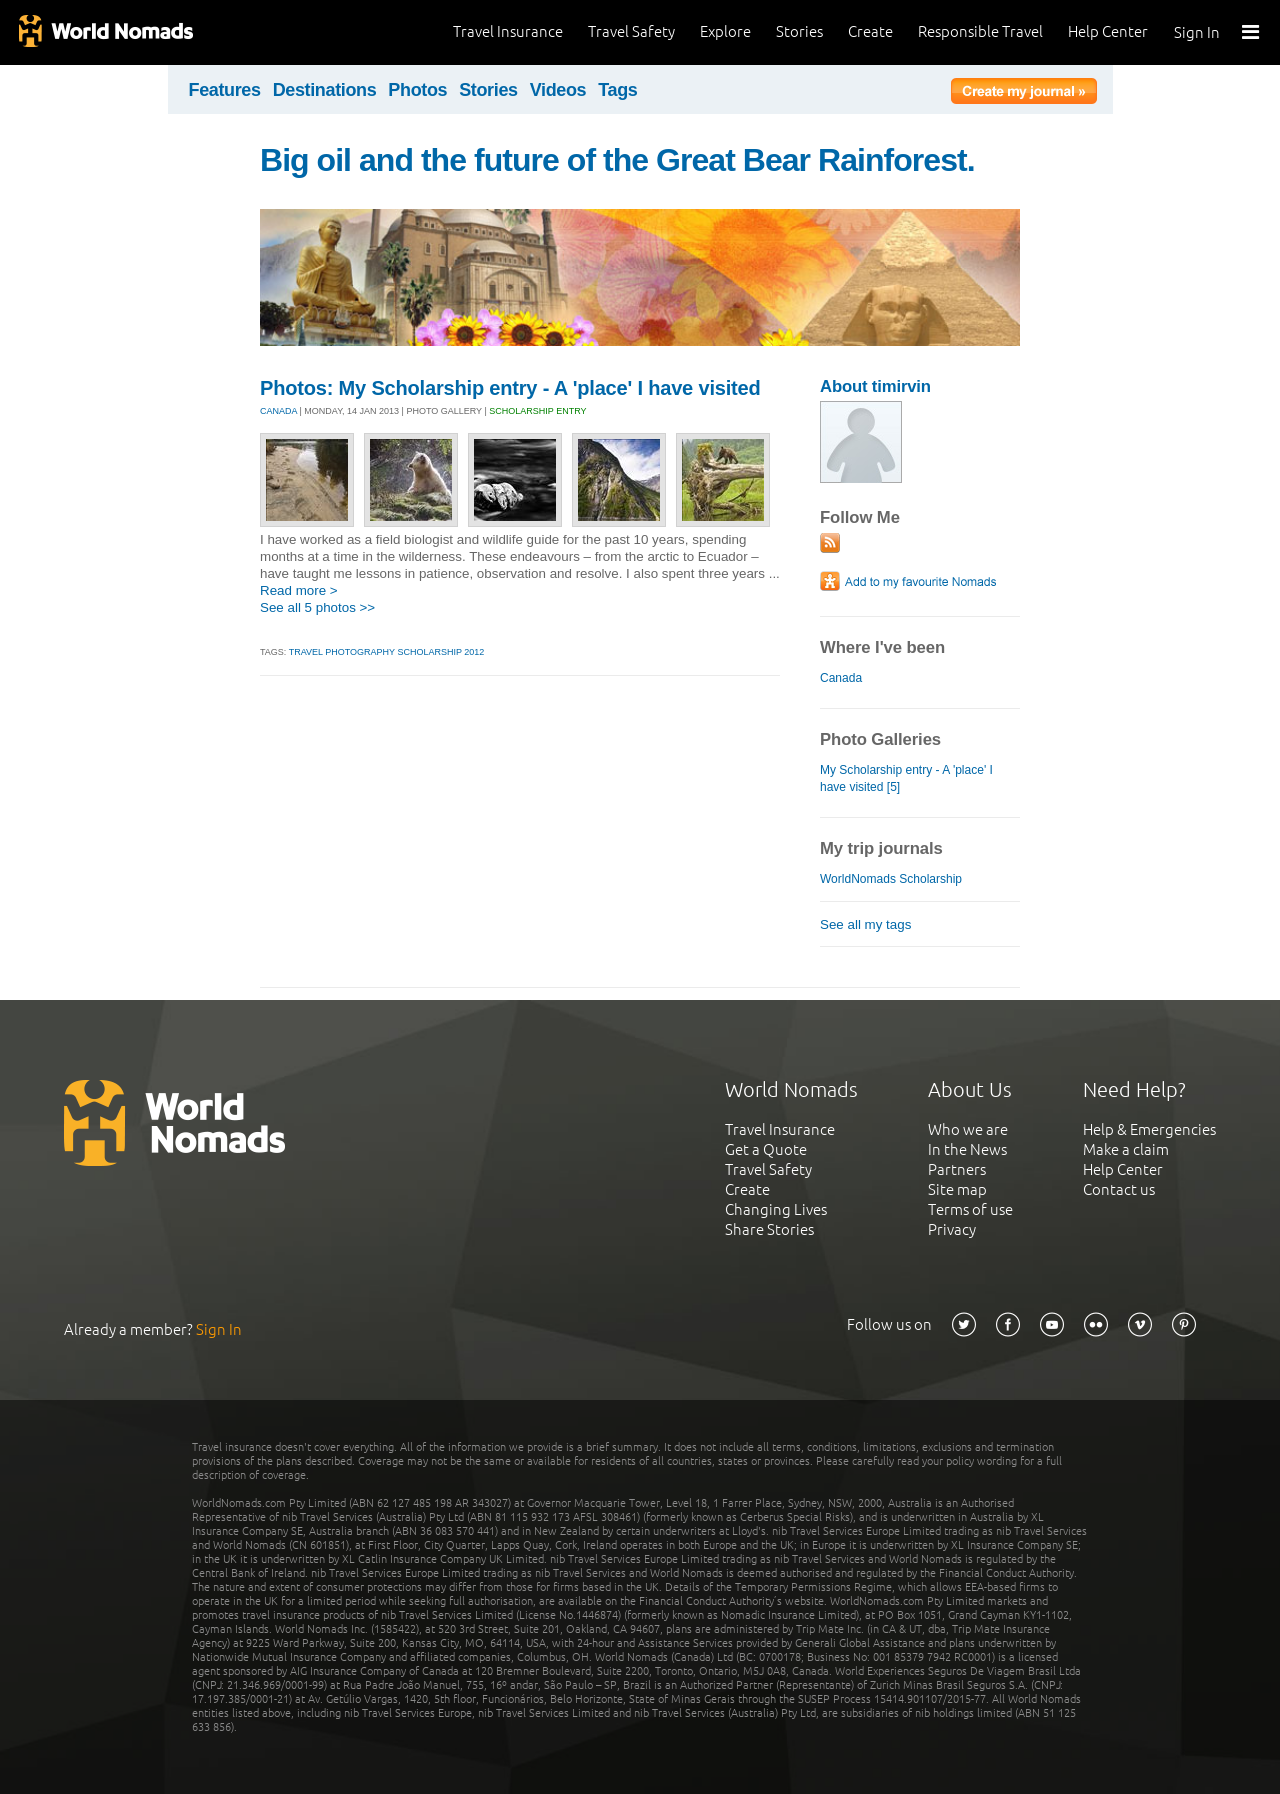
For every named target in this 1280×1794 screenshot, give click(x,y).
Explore (725, 31)
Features (225, 90)
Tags (617, 90)
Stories (799, 31)
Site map (957, 1189)
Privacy (952, 1229)
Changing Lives (776, 1209)
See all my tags (865, 924)
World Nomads (105, 32)
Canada (841, 678)
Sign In (1197, 32)
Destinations (325, 90)
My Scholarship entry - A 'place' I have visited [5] (906, 778)
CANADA (278, 411)
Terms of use (970, 1209)
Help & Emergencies (1149, 1129)
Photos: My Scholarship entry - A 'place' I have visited (510, 388)
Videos (558, 90)
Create (870, 31)
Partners (957, 1169)
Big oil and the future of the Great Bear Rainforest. (617, 160)
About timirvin (875, 386)
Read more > (299, 590)
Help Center (1108, 31)
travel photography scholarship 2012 (387, 652)
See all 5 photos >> (317, 607)
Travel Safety (631, 31)
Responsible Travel (980, 31)
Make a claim (1126, 1149)
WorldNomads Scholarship (891, 879)
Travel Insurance (508, 31)
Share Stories (769, 1229)
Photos (417, 90)
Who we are (968, 1129)
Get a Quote (766, 1149)
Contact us (1119, 1189)
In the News (967, 1149)
